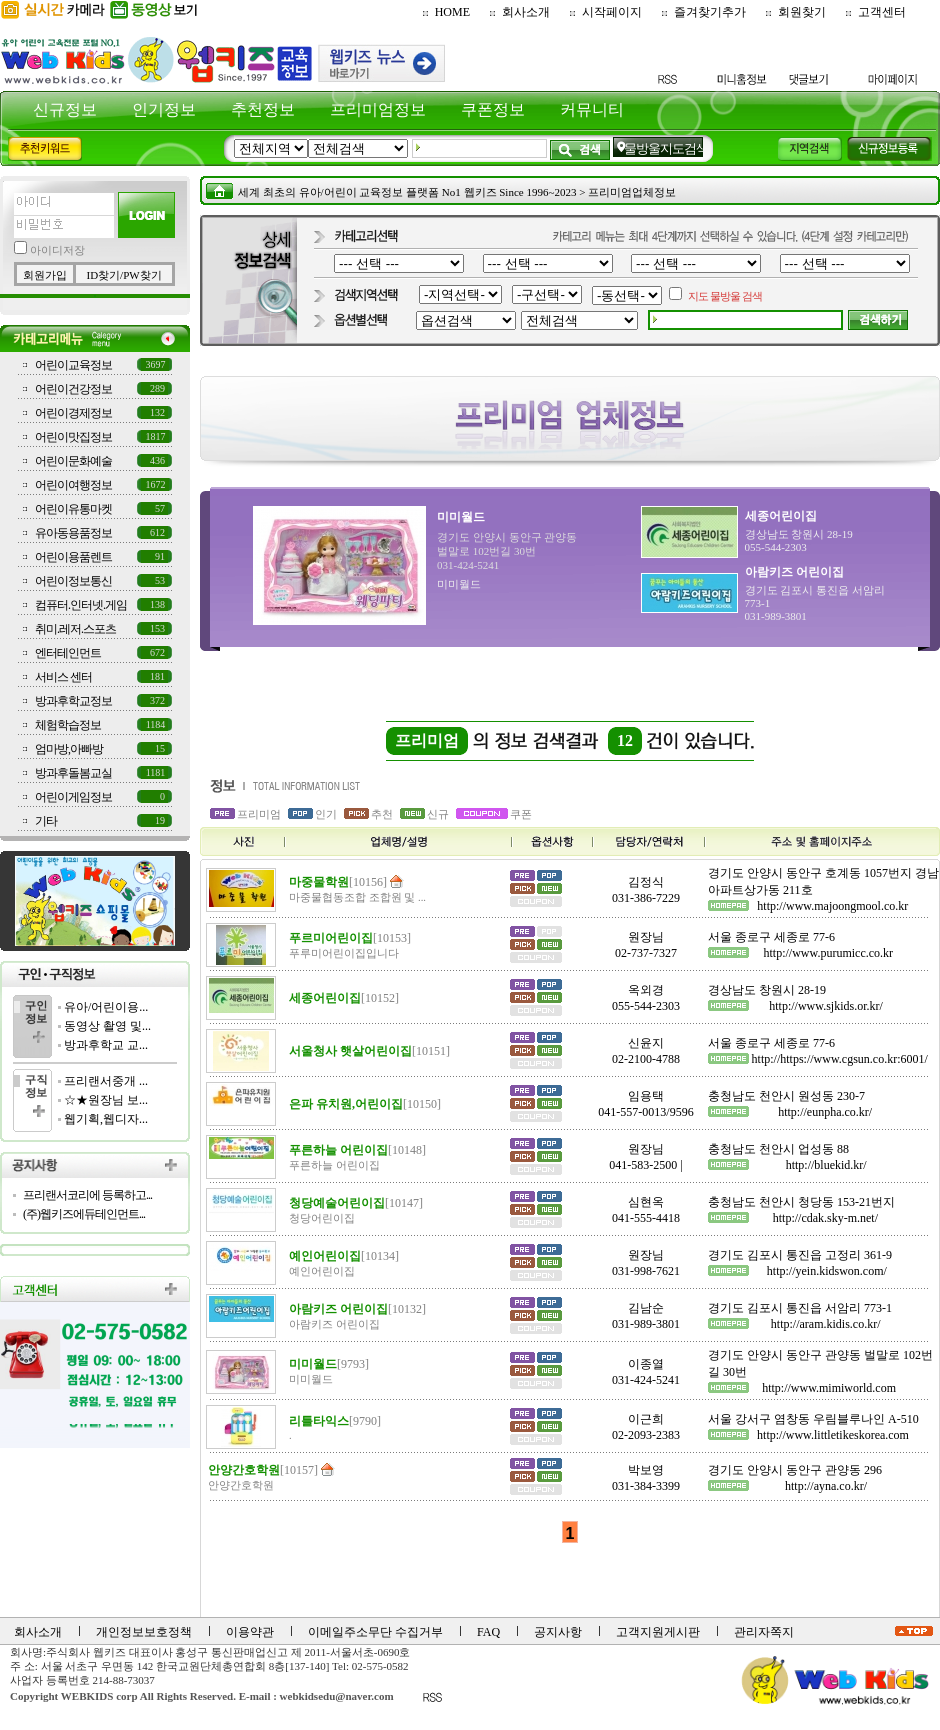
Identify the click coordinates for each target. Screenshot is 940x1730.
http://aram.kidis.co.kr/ (826, 1324)
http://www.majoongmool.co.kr (832, 906)
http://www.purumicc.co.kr (829, 953)
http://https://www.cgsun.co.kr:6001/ (840, 1059)
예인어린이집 (344, 1256)
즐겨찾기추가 (710, 12)
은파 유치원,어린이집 (365, 1104)
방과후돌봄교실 (73, 773)
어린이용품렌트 (73, 557)
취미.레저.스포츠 (75, 629)
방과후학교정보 (73, 701)
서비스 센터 (63, 677)
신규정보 (65, 109)
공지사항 (558, 1632)
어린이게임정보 (73, 797)
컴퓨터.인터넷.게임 (81, 605)
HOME (452, 12)
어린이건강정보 (73, 389)
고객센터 (882, 12)
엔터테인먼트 (68, 653)
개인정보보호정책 (144, 1632)
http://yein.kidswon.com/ (827, 1271)
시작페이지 (612, 12)
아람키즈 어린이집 (794, 572)
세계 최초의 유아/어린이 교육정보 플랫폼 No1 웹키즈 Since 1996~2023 (407, 192)
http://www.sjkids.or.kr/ (826, 1006)
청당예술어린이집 (356, 1203)
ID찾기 (103, 275)
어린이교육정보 (73, 365)
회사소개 (526, 12)
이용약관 (250, 1632)
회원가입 (45, 275)
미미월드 (461, 517)
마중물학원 (338, 882)
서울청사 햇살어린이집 (369, 1051)
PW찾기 (142, 275)
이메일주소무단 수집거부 (375, 1632)
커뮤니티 (592, 109)
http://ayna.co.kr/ (826, 1486)
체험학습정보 (68, 725)
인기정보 (164, 109)
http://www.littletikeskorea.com (833, 1435)
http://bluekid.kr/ (826, 1165)
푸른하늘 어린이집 (357, 1150)
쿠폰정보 (493, 109)
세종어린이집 (781, 516)
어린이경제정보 (73, 413)
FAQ (488, 1632)
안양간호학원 (263, 1470)
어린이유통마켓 (73, 509)
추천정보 (263, 109)
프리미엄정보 (378, 109)
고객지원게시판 (658, 1632)
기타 (46, 821)
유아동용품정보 (73, 533)
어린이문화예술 (73, 461)
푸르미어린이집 (350, 938)
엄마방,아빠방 (69, 749)
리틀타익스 (335, 1421)
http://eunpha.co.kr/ (825, 1112)
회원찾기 (802, 12)
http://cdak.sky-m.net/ (825, 1218)
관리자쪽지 (764, 1632)
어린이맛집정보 (73, 437)
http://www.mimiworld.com (829, 1388)
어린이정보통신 (73, 581)
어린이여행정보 (73, 485)
